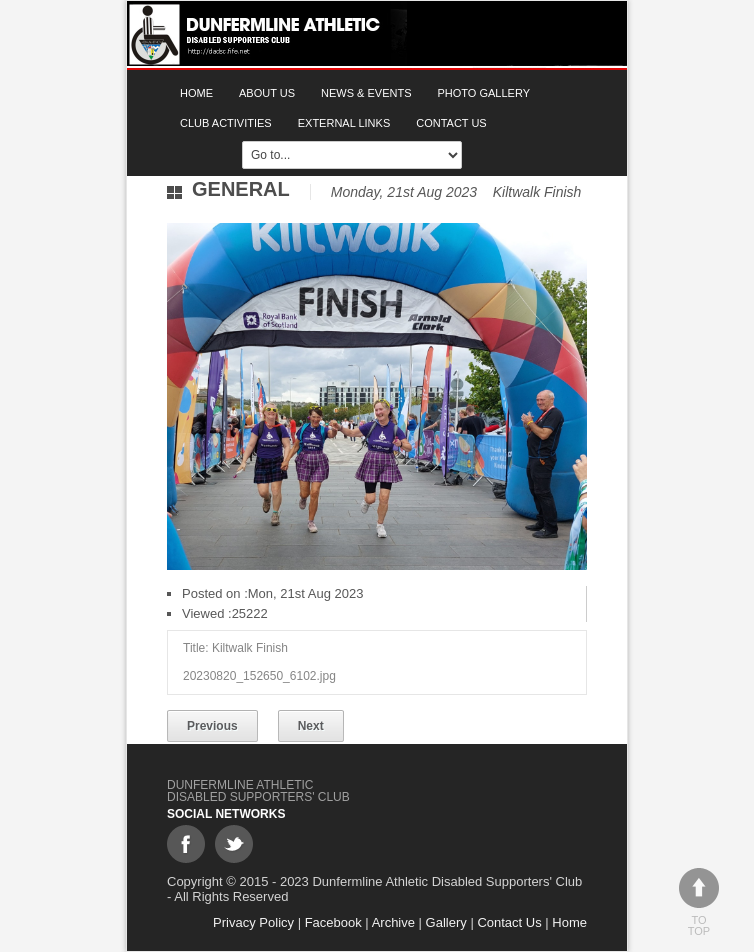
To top (699, 902)
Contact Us (451, 123)
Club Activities (226, 123)
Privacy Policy (253, 922)
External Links (344, 123)
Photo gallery (484, 93)
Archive (393, 922)
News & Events (366, 93)
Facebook (333, 922)
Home (196, 93)
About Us (267, 93)
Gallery (446, 922)
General (241, 189)
